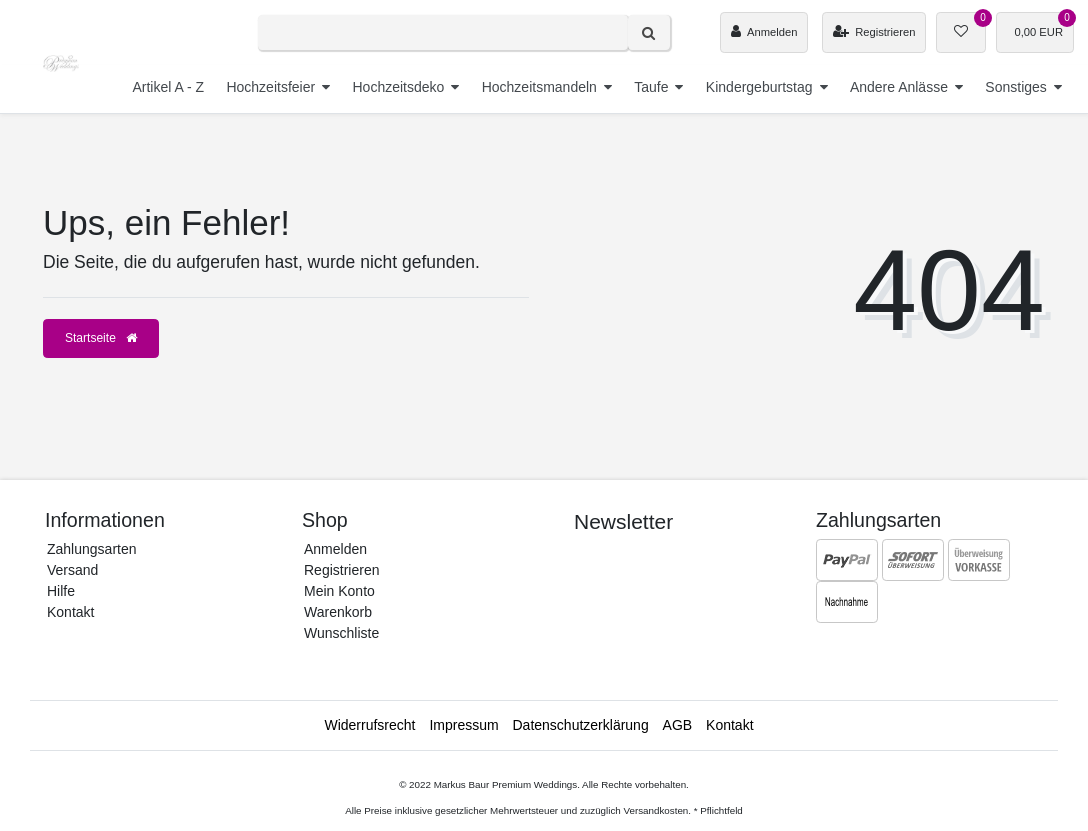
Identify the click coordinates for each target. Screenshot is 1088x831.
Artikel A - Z (168, 87)
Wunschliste (341, 633)
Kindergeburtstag (759, 87)
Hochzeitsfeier (270, 87)
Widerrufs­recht (369, 725)
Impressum (463, 725)
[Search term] (443, 32)
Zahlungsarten (92, 549)
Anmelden (335, 549)
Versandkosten (655, 810)
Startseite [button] (101, 338)
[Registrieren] (874, 32)
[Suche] (649, 32)
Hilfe (61, 591)
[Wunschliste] (961, 32)
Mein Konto (339, 591)
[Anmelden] (764, 32)
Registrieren (341, 570)
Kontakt (70, 612)
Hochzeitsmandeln (539, 87)
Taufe (651, 87)
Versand (72, 570)
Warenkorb (338, 612)
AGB (678, 725)
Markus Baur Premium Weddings (506, 784)
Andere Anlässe (899, 87)
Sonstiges (1015, 87)
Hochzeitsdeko (398, 87)
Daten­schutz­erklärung (581, 725)
